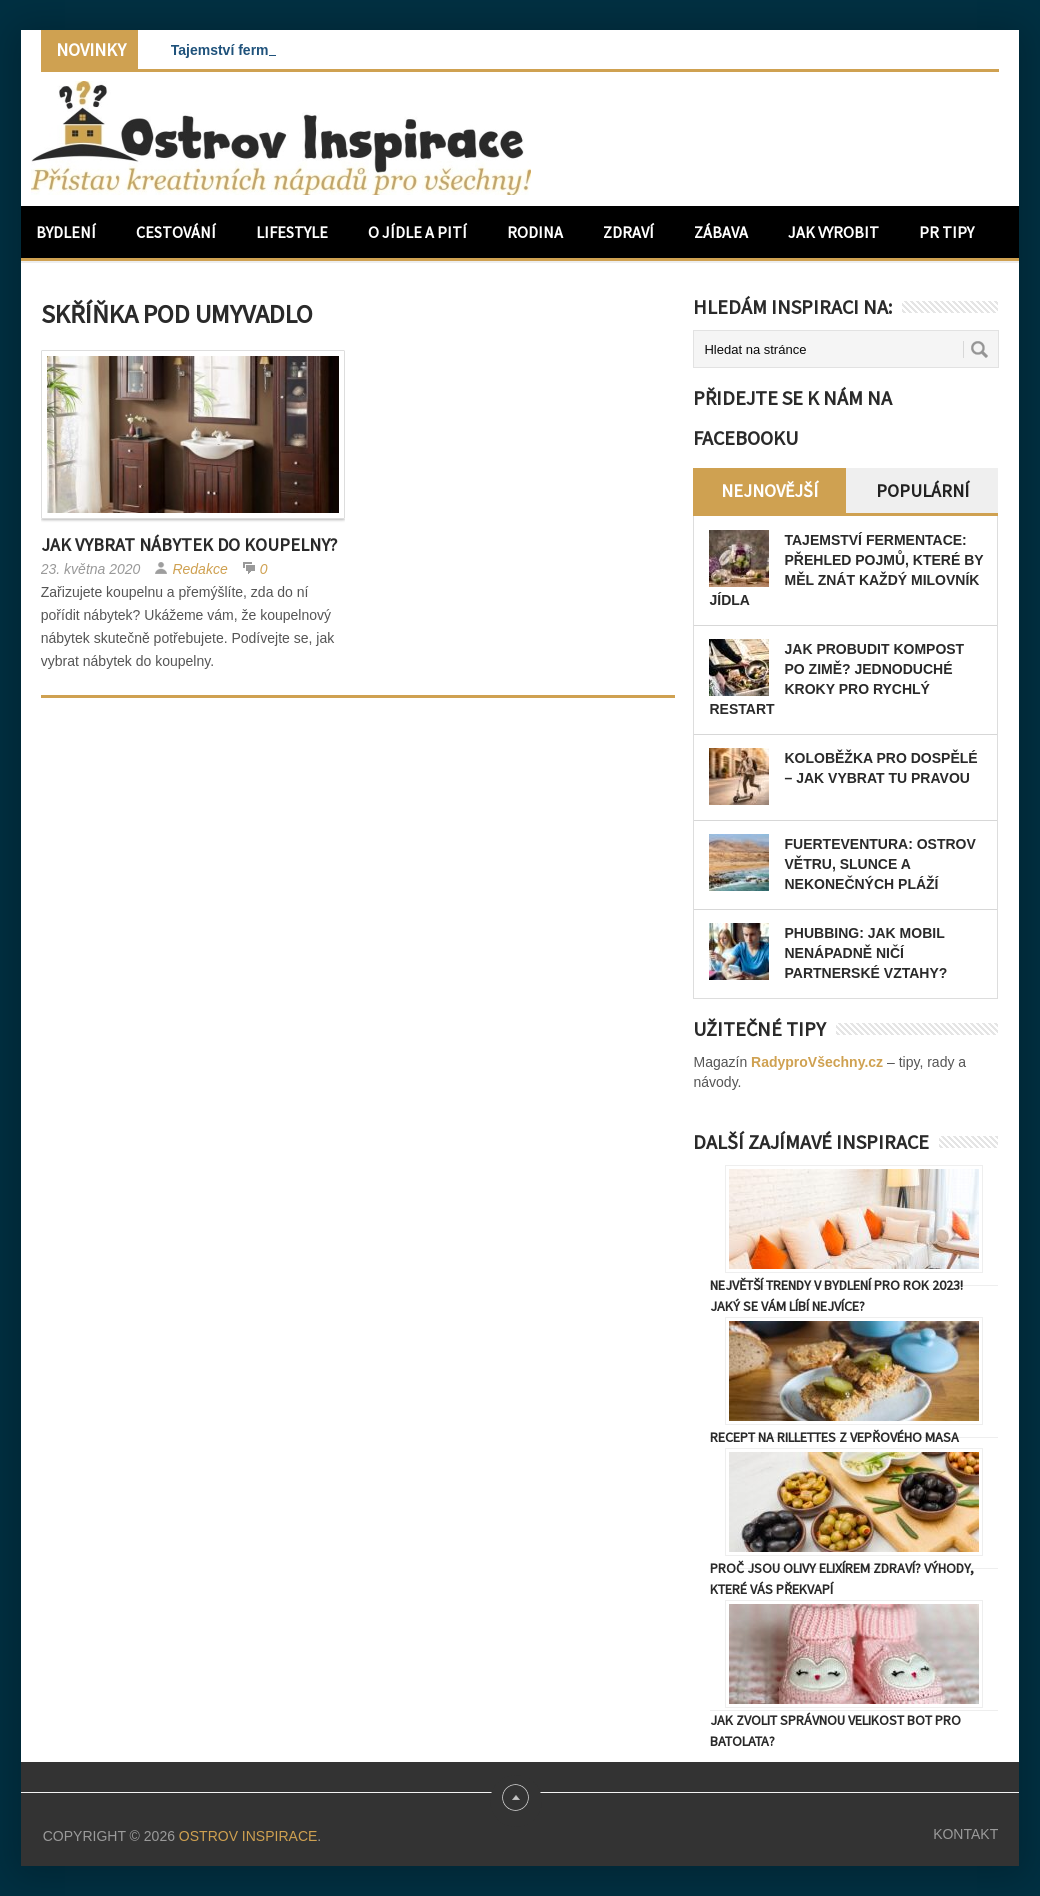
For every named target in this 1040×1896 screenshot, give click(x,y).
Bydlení (66, 232)
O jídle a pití (417, 232)
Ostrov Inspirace (248, 1836)
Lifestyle (292, 232)
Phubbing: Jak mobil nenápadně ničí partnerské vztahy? (865, 953)
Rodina (535, 232)
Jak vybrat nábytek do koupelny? (189, 544)
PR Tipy (946, 232)
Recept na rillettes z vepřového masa (834, 1437)
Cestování (176, 232)
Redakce (199, 569)
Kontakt (965, 1834)
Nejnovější (769, 490)
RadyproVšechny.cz (817, 1062)
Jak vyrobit (833, 232)
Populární (922, 490)
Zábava (721, 232)
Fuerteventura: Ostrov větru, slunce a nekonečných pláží (879, 864)
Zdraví (628, 232)
